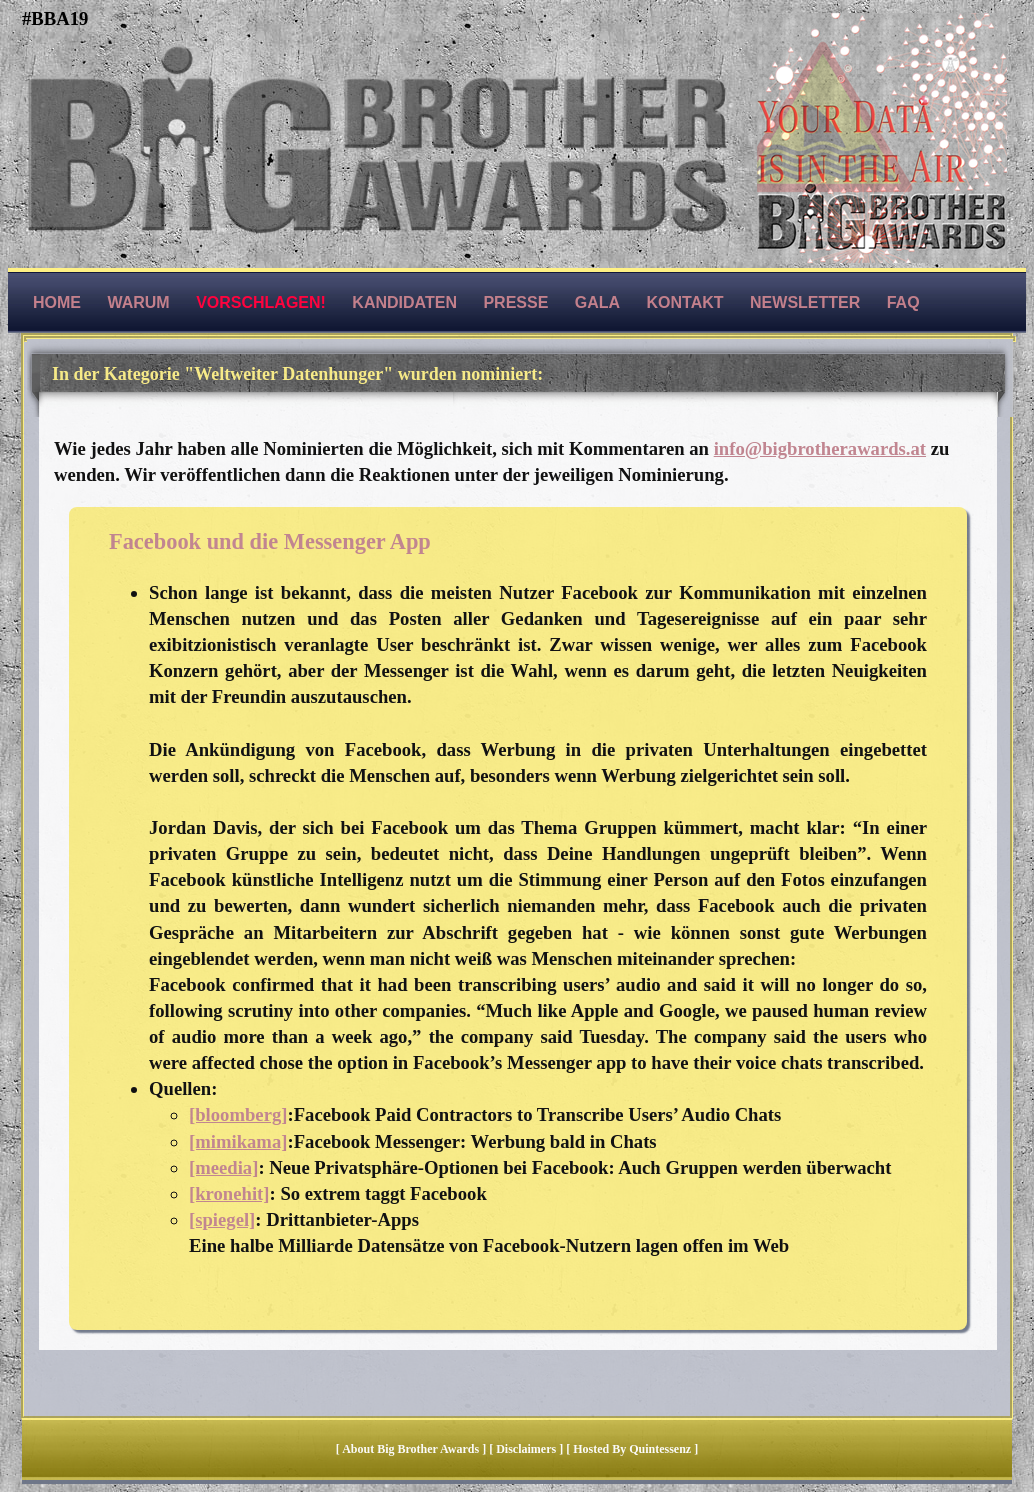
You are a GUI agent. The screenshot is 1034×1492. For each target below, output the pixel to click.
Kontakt (685, 302)
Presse (515, 302)
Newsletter (805, 302)
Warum (138, 302)
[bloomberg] (238, 1114)
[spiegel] (222, 1219)
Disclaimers (526, 1449)
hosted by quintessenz (632, 1449)
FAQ (903, 302)
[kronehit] (229, 1193)
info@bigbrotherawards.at (820, 448)
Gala (597, 302)
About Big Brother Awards (412, 1449)
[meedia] (223, 1167)
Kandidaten (404, 302)
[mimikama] (238, 1141)
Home (57, 302)
